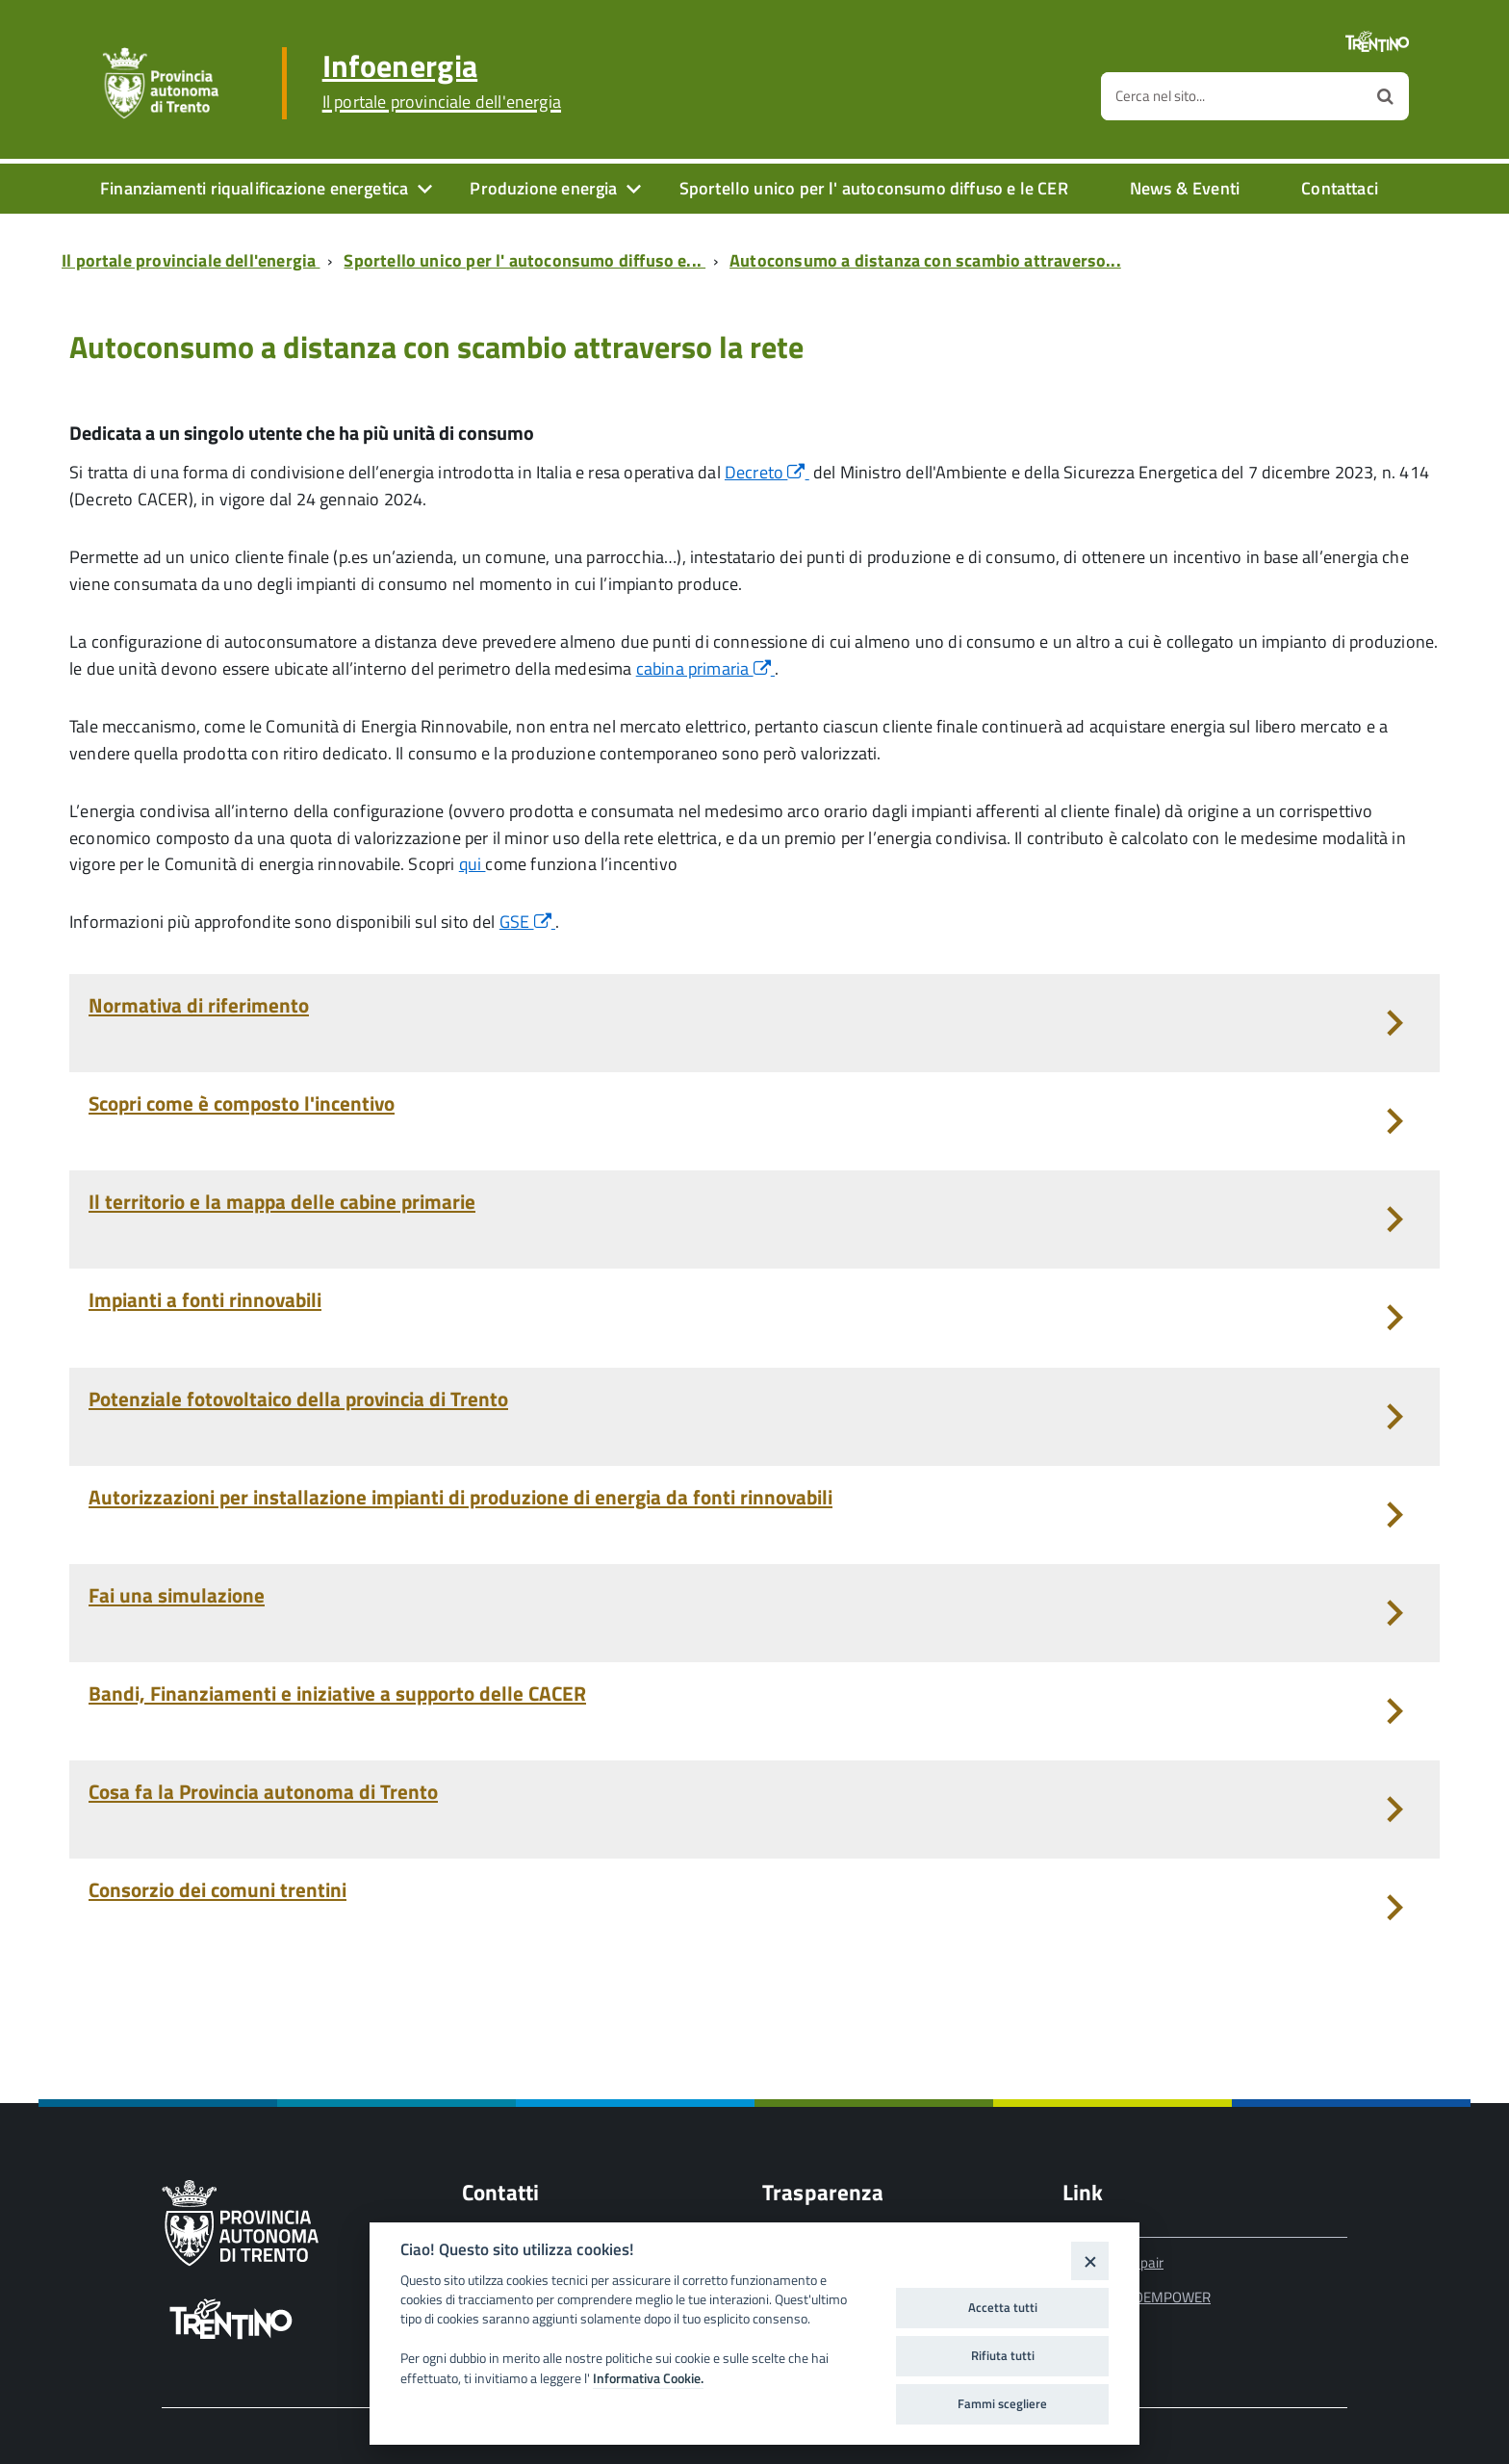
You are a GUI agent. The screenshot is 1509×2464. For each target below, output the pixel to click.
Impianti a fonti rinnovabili (205, 1299)
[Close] (1090, 2260)
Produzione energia (543, 188)
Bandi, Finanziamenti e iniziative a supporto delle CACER (337, 1693)
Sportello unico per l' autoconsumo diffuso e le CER (873, 188)
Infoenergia (441, 81)
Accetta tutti (1002, 2307)
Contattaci (1339, 188)
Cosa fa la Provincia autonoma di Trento (263, 1791)
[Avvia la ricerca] (1385, 96)
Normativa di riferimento (199, 1004)
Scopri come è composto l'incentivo (242, 1103)
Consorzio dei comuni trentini (217, 1889)
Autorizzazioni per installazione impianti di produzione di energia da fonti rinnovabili (460, 1496)
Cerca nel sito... (1160, 96)
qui (472, 864)
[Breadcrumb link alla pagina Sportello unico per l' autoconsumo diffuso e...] (528, 260)
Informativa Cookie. (648, 2378)
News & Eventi (1185, 188)
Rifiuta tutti (1003, 2355)
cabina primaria (705, 668)
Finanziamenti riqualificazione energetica (254, 188)
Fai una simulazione (177, 1594)
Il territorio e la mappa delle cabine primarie (282, 1201)
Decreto (767, 472)
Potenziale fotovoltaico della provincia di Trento (298, 1398)
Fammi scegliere (1002, 2403)
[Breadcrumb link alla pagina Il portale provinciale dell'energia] (194, 260)
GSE (527, 922)
